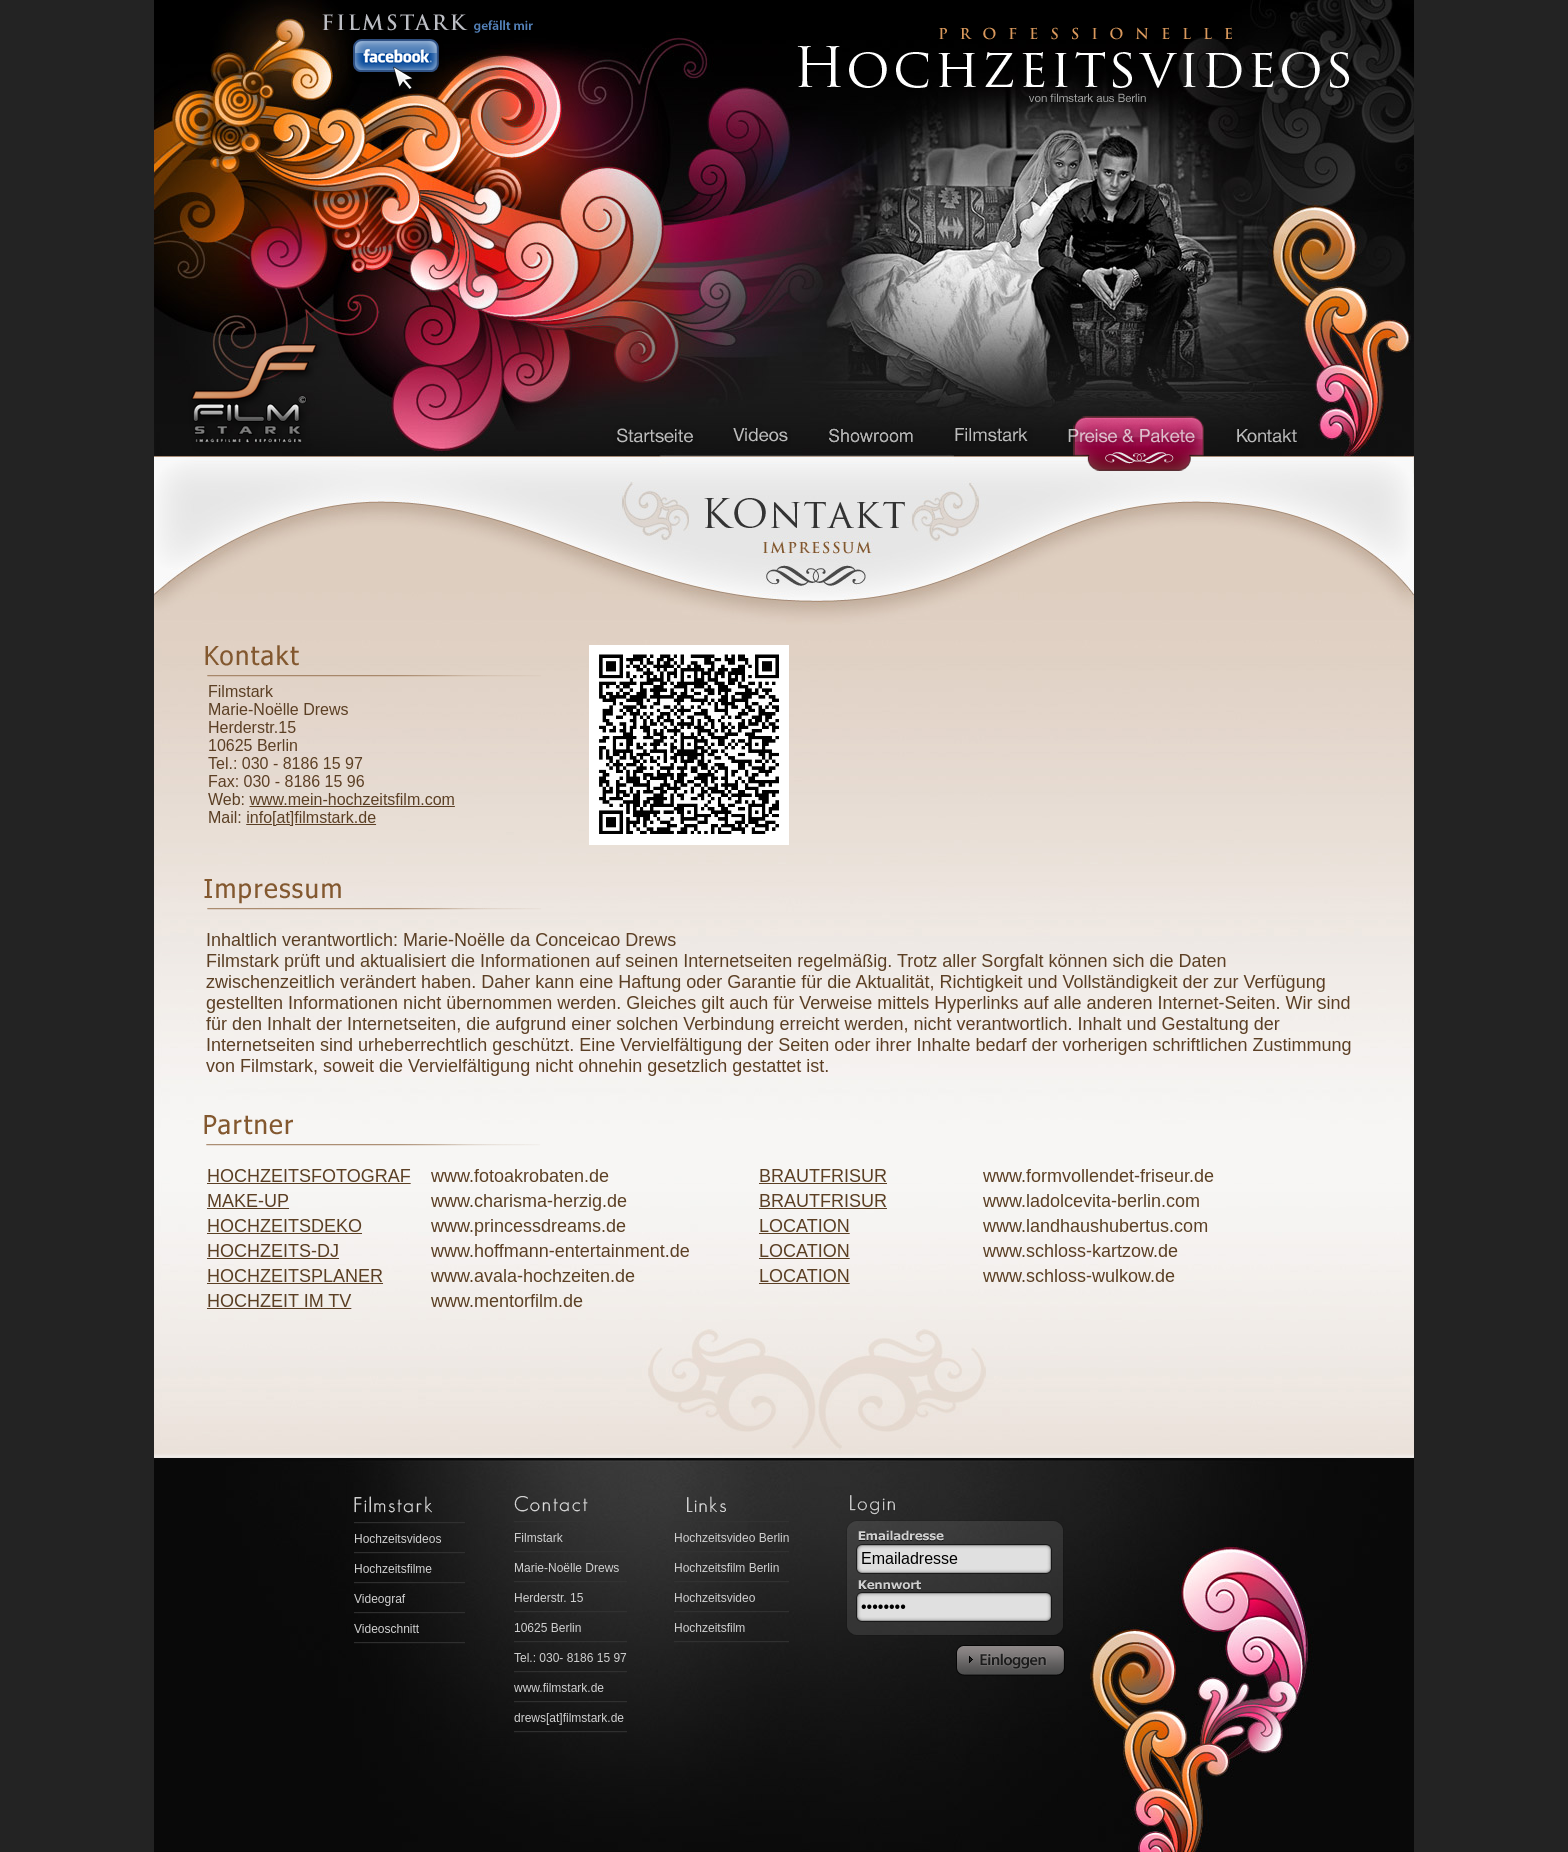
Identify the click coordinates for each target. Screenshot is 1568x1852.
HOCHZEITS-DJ (273, 1251)
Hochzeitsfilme (393, 1569)
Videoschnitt (386, 1629)
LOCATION (804, 1226)
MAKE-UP (248, 1201)
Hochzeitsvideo (714, 1598)
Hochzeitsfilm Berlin (726, 1568)
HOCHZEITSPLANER (295, 1276)
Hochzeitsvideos (397, 1539)
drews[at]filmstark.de (569, 1718)
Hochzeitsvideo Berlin (731, 1538)
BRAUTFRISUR (823, 1176)
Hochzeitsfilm (709, 1628)
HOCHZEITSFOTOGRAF (309, 1176)
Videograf (379, 1599)
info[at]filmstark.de (311, 817)
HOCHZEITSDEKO (284, 1226)
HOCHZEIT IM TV (279, 1301)
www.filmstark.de (559, 1688)
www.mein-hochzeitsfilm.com (352, 799)
